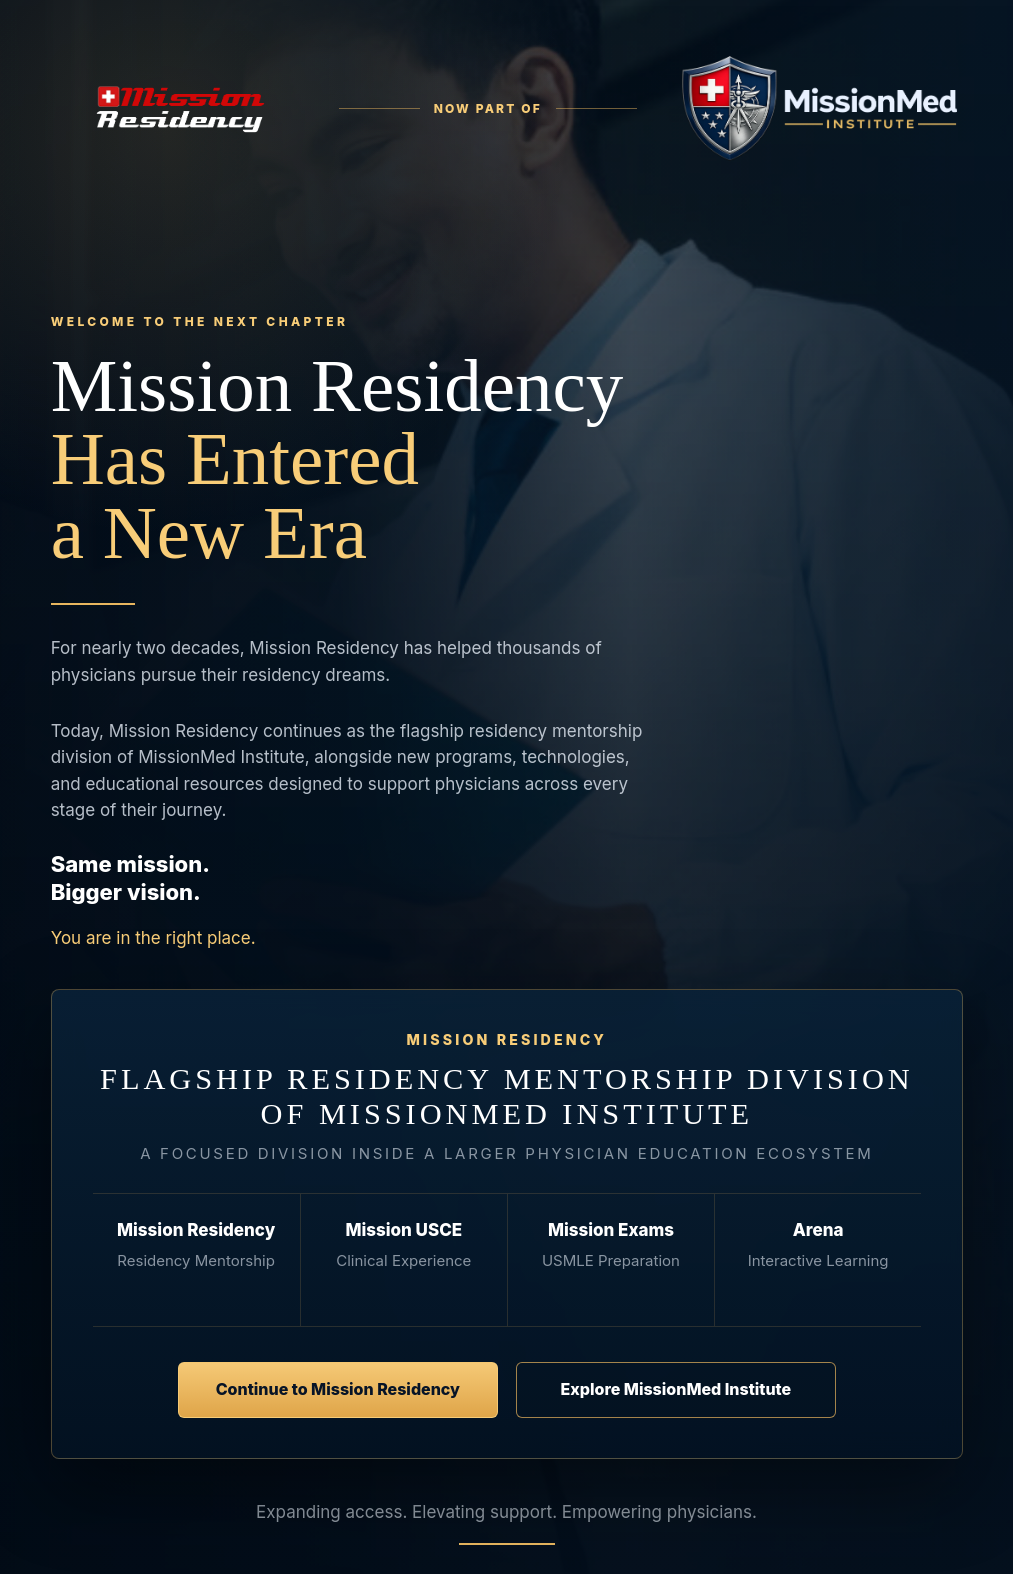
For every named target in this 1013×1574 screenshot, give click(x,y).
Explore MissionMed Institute (675, 1389)
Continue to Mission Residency (337, 1389)
